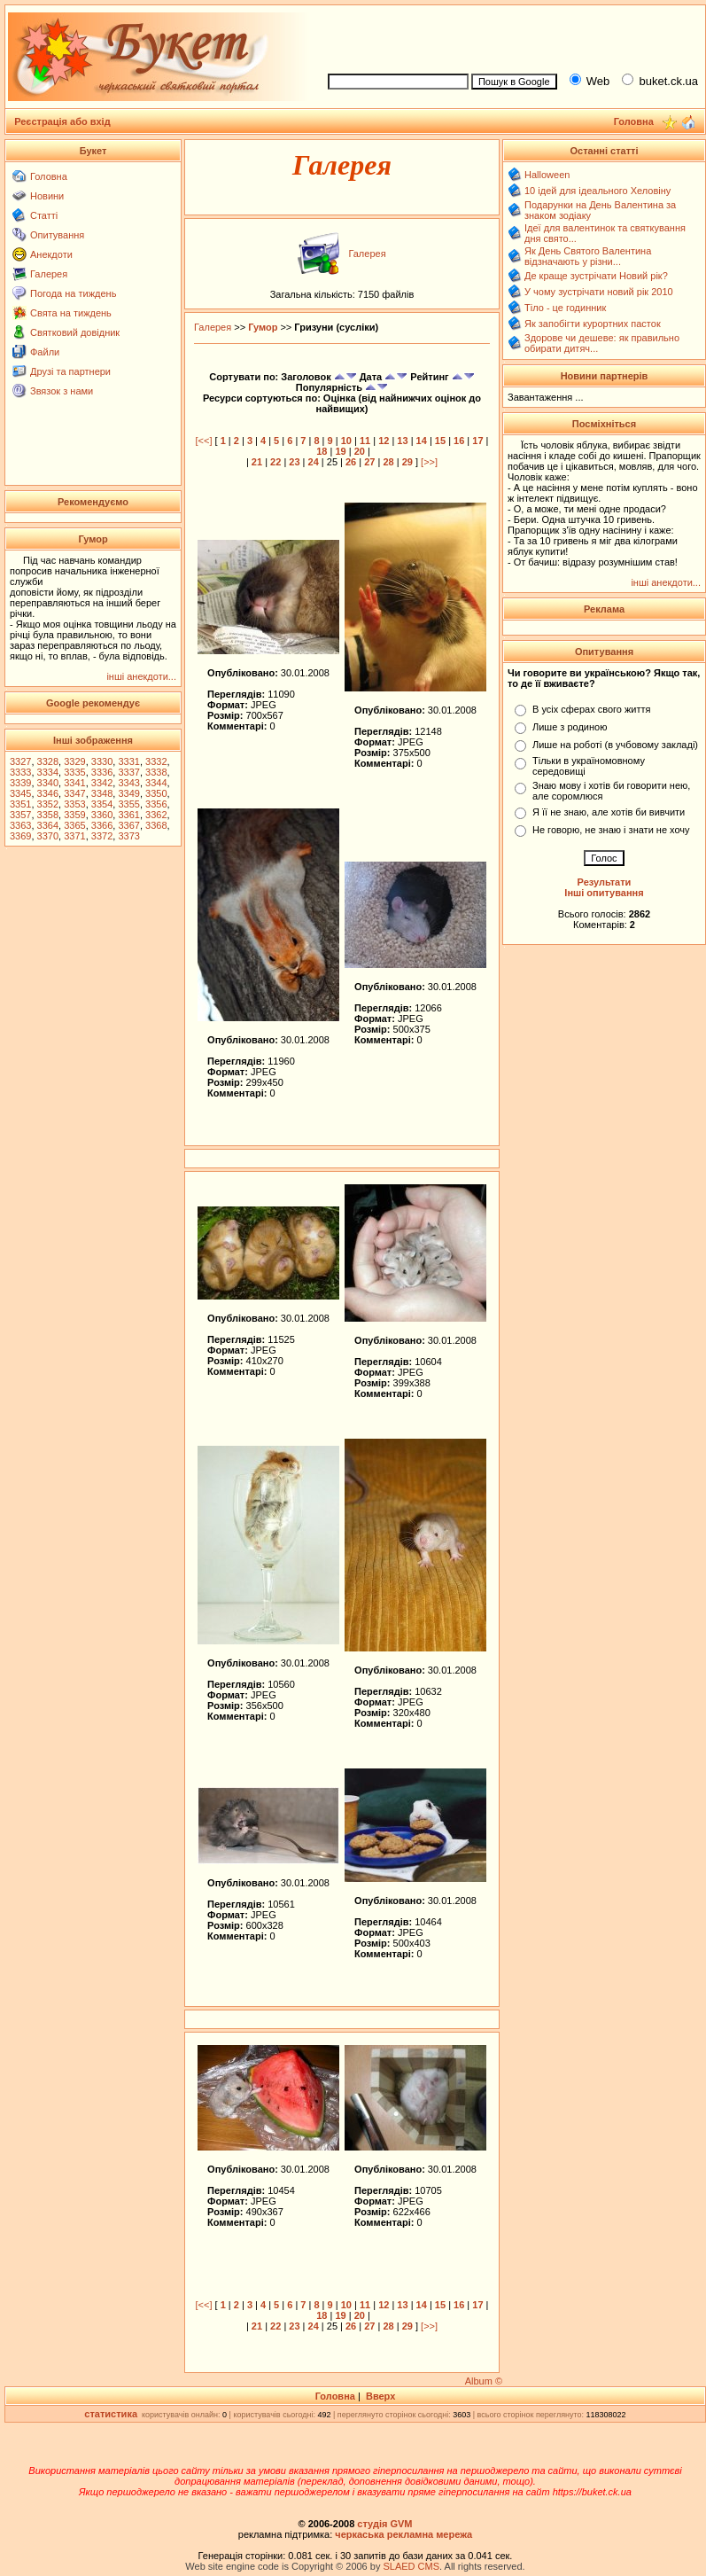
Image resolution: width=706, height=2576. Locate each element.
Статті (44, 215)
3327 (20, 761)
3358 (47, 814)
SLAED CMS (411, 2566)
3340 (47, 782)
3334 (47, 772)
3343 (128, 782)
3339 (20, 782)
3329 (74, 761)
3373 (128, 836)
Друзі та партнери (70, 371)
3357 (20, 814)
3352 (47, 804)
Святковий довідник (75, 332)
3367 (128, 825)
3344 (156, 782)
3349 (128, 793)
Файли (44, 352)
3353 (74, 804)
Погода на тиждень (73, 293)
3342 (101, 782)
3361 (128, 814)
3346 (47, 793)
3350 (156, 793)
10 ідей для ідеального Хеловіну (597, 190)
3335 (74, 772)
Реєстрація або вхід (62, 121)
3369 (20, 836)
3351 (20, 804)
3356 (156, 804)
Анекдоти (51, 254)
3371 (74, 836)
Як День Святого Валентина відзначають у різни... (587, 256)
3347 (74, 793)
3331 (128, 761)
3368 (156, 825)
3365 (74, 825)
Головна (48, 176)
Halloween (547, 174)
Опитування (57, 235)
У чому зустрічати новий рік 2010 (598, 291)
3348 (101, 793)
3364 (47, 825)
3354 (101, 804)
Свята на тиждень (71, 313)
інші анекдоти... (141, 676)
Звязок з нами (61, 391)
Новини (47, 196)
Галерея (48, 274)
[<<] (204, 440)
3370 (47, 836)
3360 (101, 814)
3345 (20, 793)
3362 (156, 814)
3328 (47, 761)
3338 (156, 772)
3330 (101, 761)
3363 (20, 825)
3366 (101, 825)
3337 (128, 772)
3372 (101, 836)
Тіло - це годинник (565, 307)
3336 (101, 772)
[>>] (429, 462)
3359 (74, 814)
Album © (483, 2381)
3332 (156, 761)
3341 (74, 782)
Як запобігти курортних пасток (592, 323)
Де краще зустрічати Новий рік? (596, 275)
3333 (20, 772)
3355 (128, 804)
